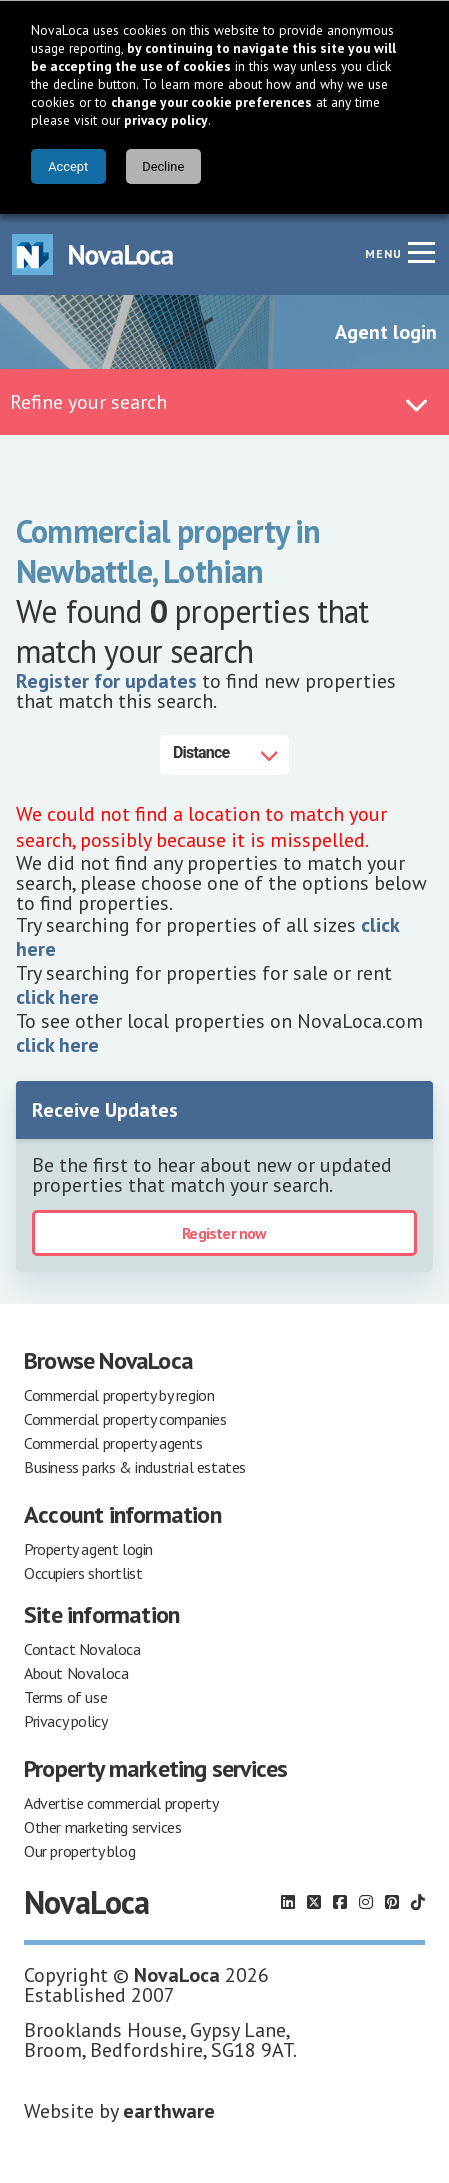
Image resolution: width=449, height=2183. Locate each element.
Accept (68, 166)
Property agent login (88, 1549)
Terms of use (65, 1697)
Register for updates (106, 681)
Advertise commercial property (121, 1803)
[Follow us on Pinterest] (392, 1902)
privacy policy (166, 120)
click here (57, 997)
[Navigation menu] (421, 252)
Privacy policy (65, 1721)
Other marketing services (102, 1827)
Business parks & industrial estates (135, 1467)
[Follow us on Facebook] (340, 1902)
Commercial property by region (119, 1395)
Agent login (386, 332)
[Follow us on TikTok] (418, 1902)
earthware (169, 2111)
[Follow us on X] (314, 1902)
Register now (224, 1233)
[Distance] (224, 755)
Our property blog (79, 1851)
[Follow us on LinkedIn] (288, 1902)
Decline (163, 166)
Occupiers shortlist (83, 1573)
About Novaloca (76, 1673)
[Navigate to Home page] (93, 254)
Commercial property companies (125, 1419)
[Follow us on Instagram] (366, 1902)
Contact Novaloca (82, 1649)
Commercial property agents (113, 1443)
